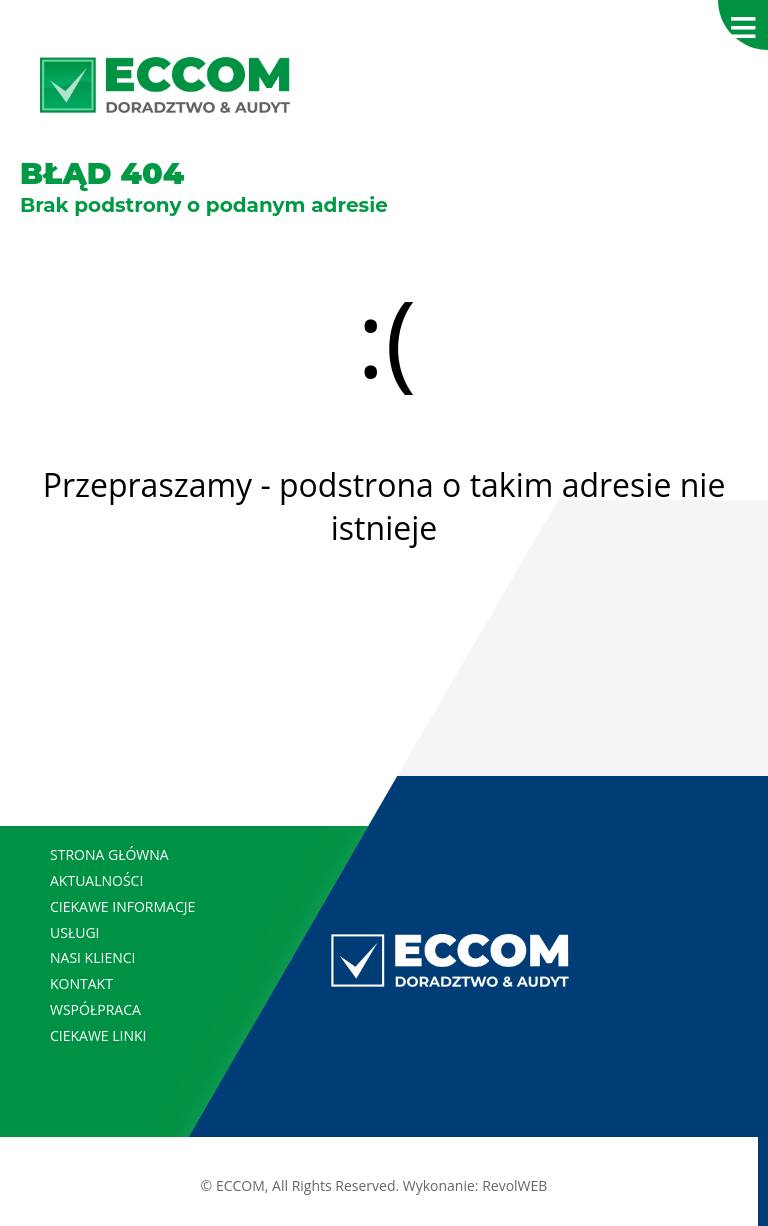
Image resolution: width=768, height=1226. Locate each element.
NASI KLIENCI (92, 957)
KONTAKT (81, 983)
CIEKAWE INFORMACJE (122, 906)
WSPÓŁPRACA (95, 1009)
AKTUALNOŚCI (96, 880)
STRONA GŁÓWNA (109, 854)
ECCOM (240, 1185)
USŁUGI (75, 932)
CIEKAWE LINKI (98, 1035)
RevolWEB (514, 1185)
